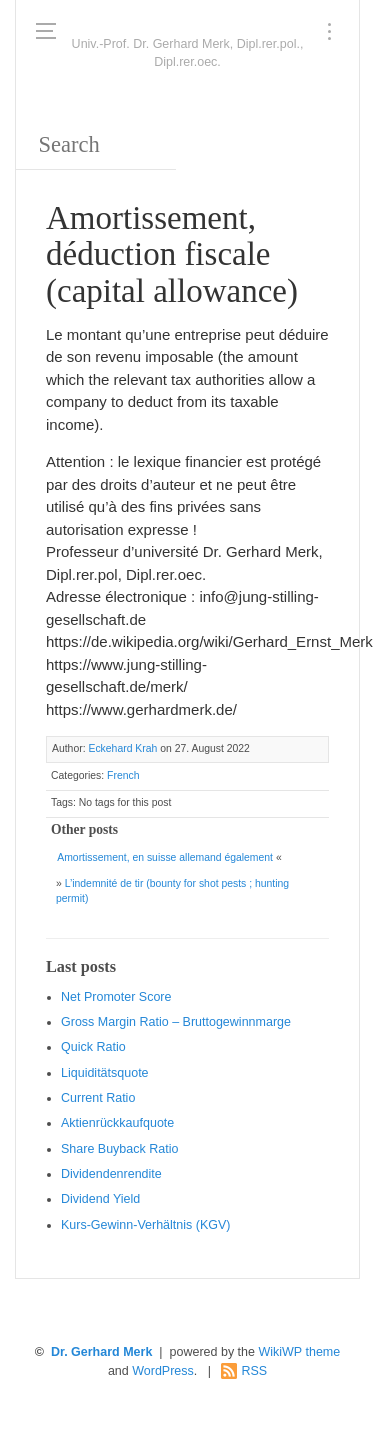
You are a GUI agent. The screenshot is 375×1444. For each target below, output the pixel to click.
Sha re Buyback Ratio (119, 1149)
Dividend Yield (100, 1199)
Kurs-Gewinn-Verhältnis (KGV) (146, 1225)
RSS (254, 1371)
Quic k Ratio (93, 1047)
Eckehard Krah (122, 748)
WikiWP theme (299, 1352)
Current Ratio (98, 1098)
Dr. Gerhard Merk (101, 1352)
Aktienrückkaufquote (117, 1123)
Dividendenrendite (111, 1174)
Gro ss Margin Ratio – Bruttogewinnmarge (176, 1022)
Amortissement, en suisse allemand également (165, 857)
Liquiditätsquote (105, 1073)
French (123, 775)
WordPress (163, 1371)
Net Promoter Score (116, 997)
